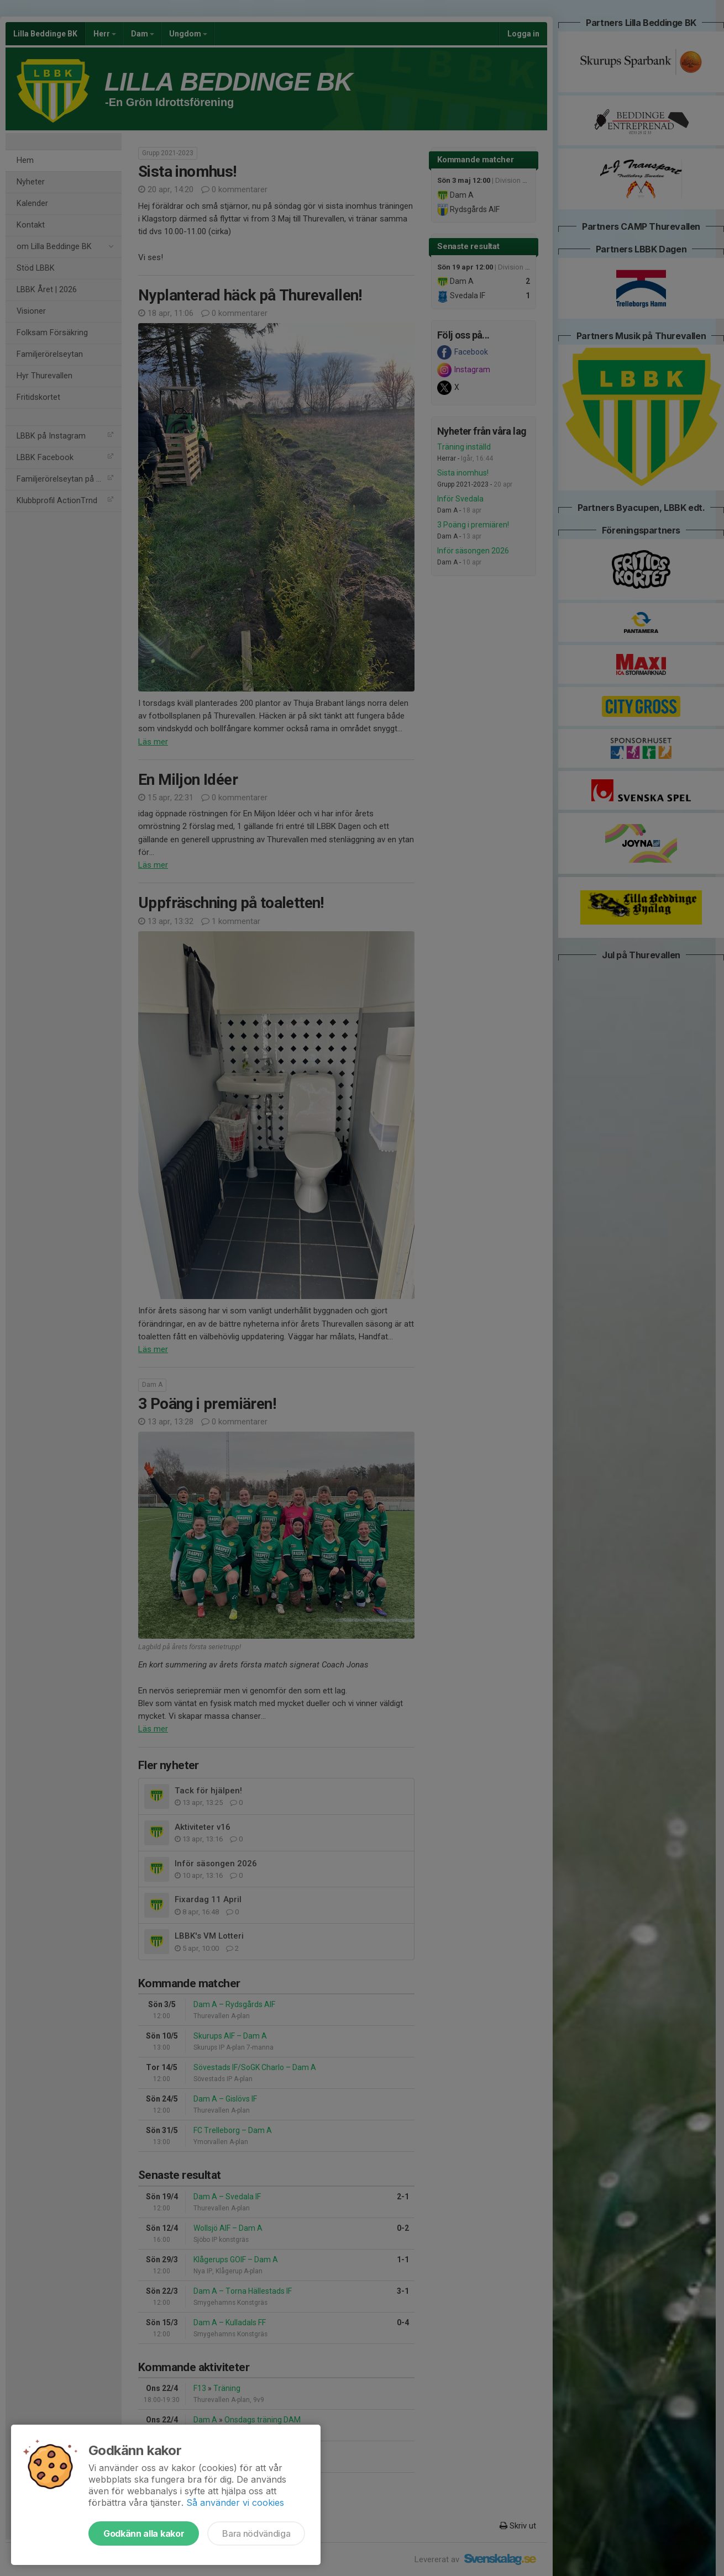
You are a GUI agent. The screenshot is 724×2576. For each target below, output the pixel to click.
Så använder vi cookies (235, 2502)
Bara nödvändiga (256, 2533)
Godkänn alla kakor (143, 2533)
